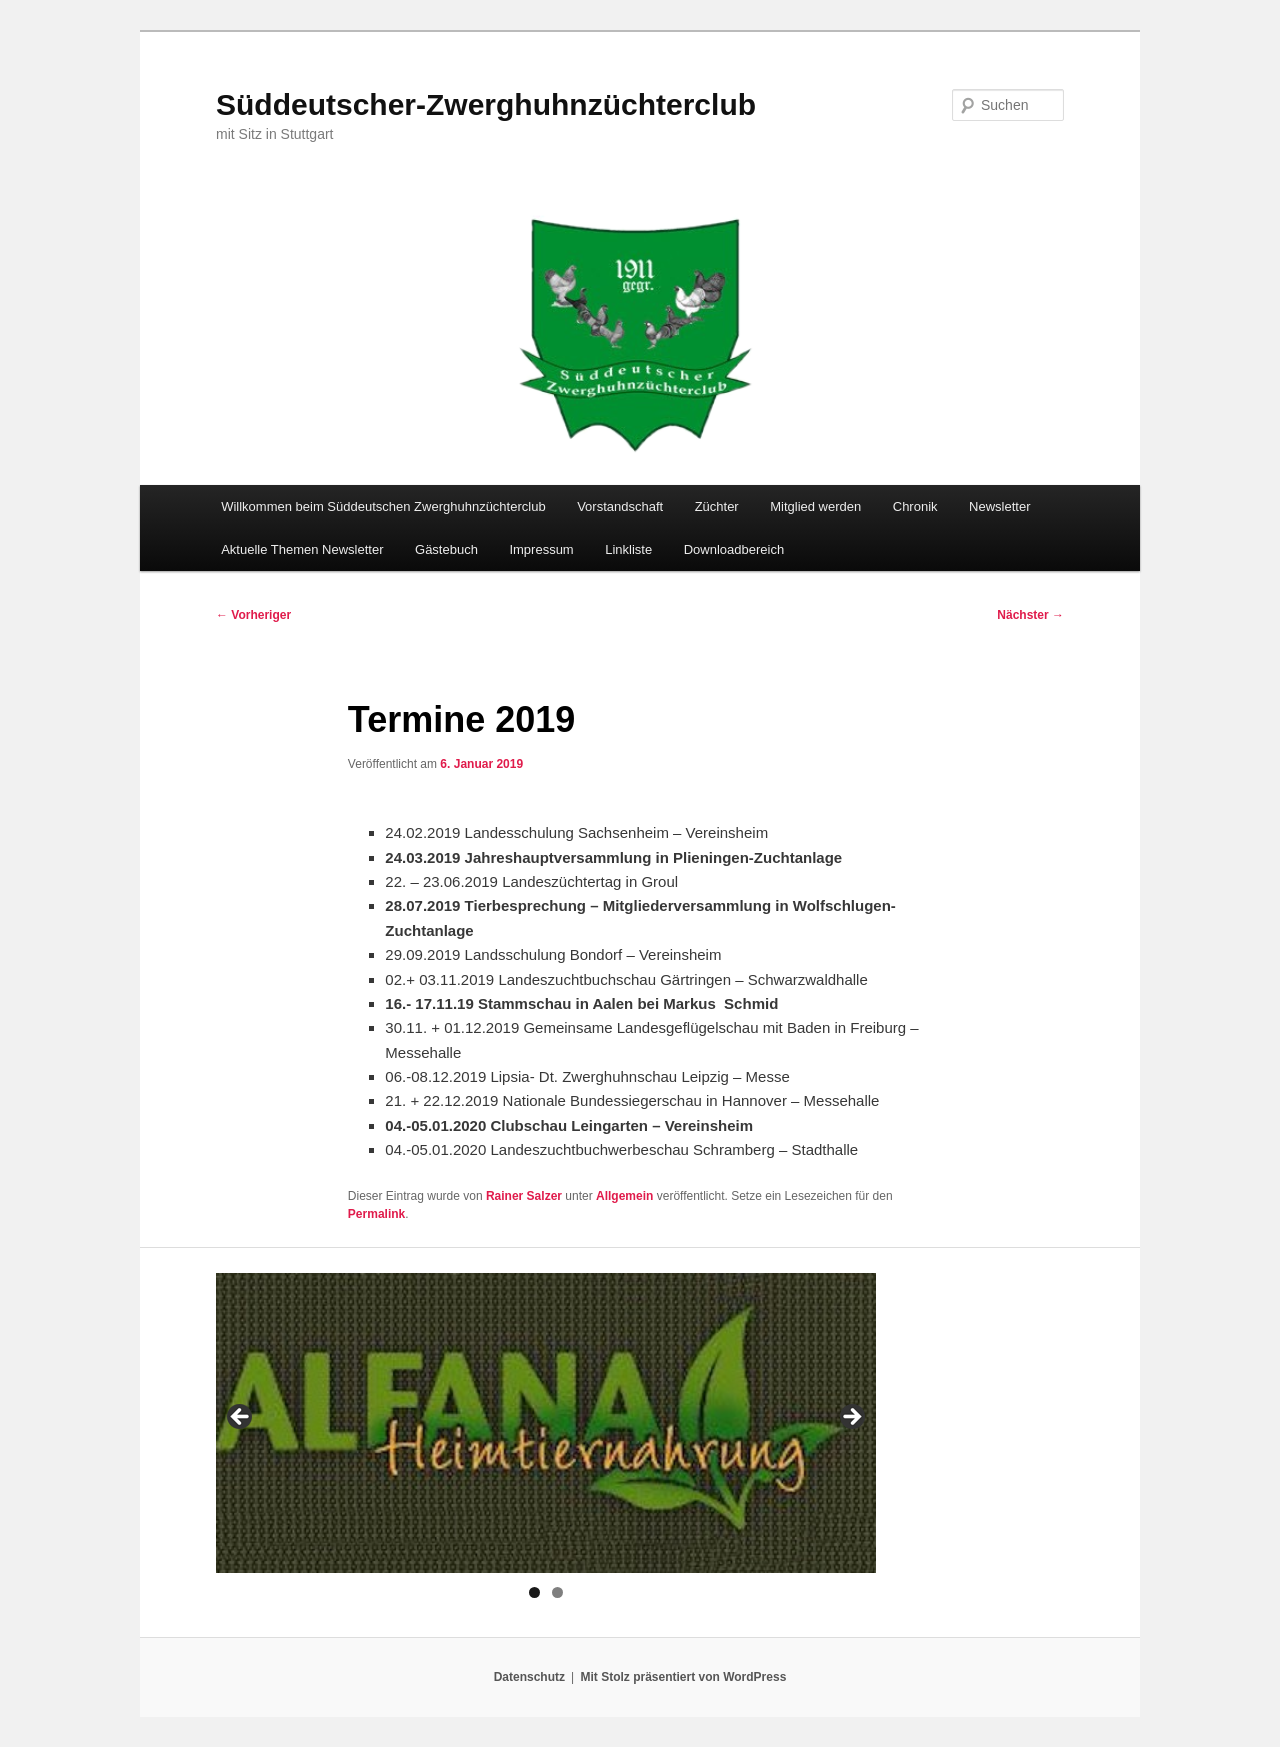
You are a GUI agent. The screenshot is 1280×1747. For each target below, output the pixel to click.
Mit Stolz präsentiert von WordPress (683, 1677)
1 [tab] (534, 1592)
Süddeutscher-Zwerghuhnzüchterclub (486, 104)
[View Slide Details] (546, 1423)
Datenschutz (529, 1677)
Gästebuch (446, 549)
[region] (546, 1423)
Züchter (717, 506)
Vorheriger (253, 615)
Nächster (1030, 615)
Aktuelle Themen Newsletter (302, 549)
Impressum (541, 549)
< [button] (241, 1418)
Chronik (915, 506)
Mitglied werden (815, 506)
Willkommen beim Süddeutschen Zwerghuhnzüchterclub (383, 506)
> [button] (851, 1418)
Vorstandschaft (620, 506)
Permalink (376, 1214)
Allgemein (624, 1196)
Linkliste (628, 549)
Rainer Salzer (524, 1196)
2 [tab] (557, 1592)
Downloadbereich (734, 549)
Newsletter (999, 506)
